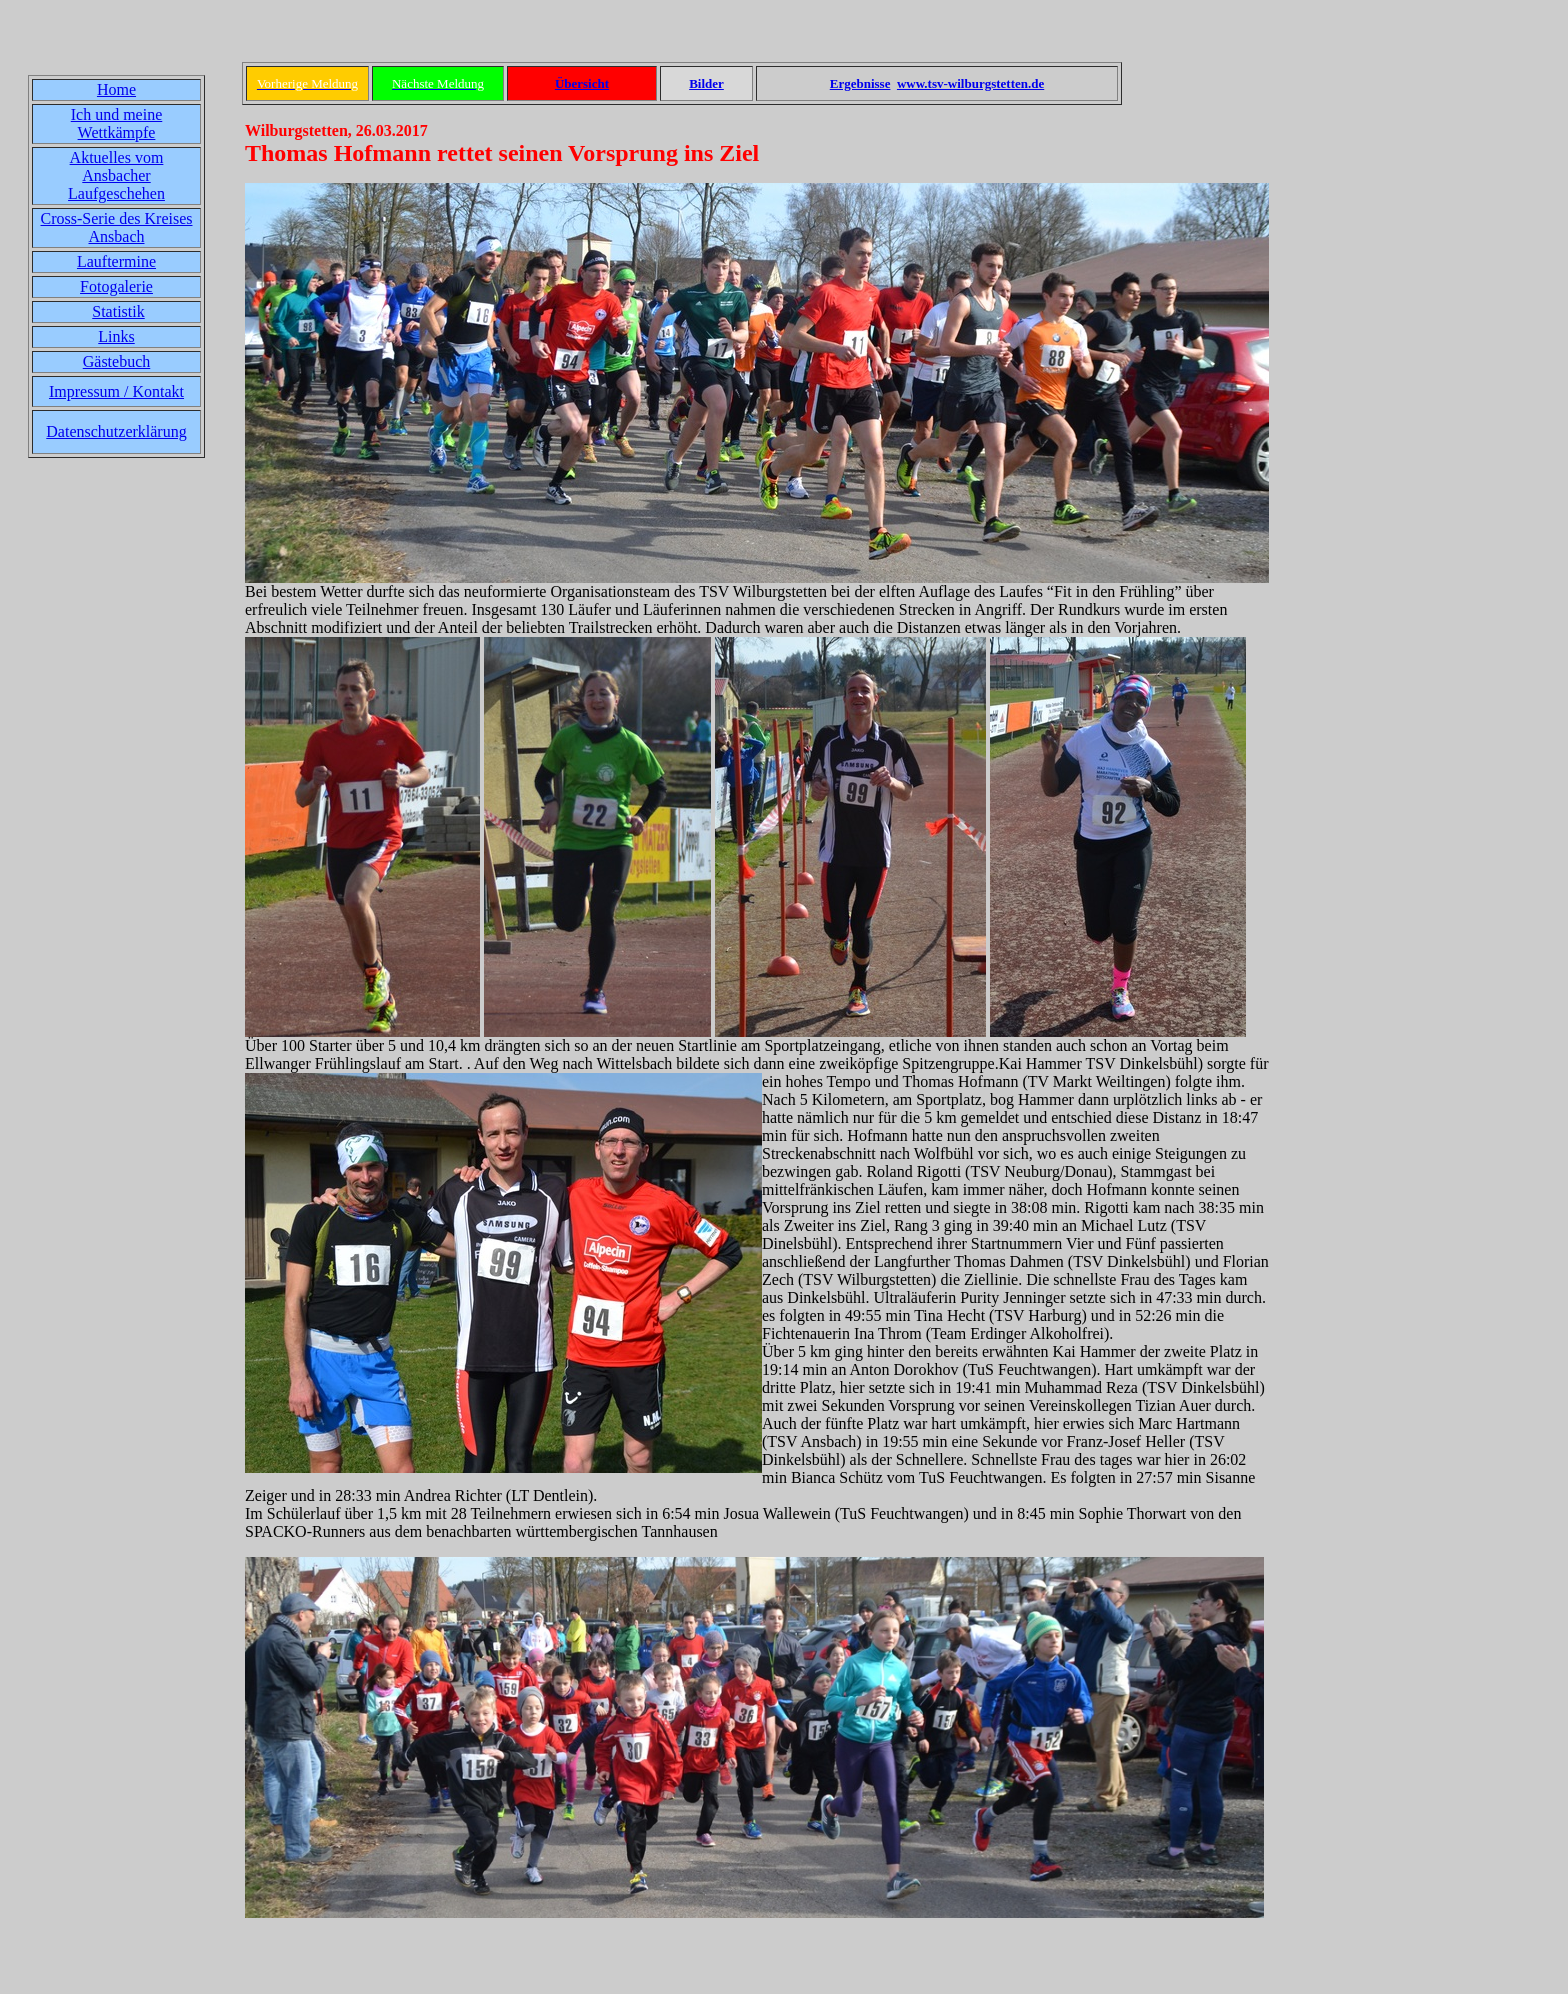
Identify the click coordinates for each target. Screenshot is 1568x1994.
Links (116, 336)
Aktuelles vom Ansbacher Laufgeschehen (116, 175)
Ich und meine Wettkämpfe (117, 123)
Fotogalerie (116, 286)
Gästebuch (117, 361)
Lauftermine (116, 261)
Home (116, 89)
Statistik (118, 311)
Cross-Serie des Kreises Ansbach (117, 227)
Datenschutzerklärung (116, 431)
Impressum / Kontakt (116, 391)
